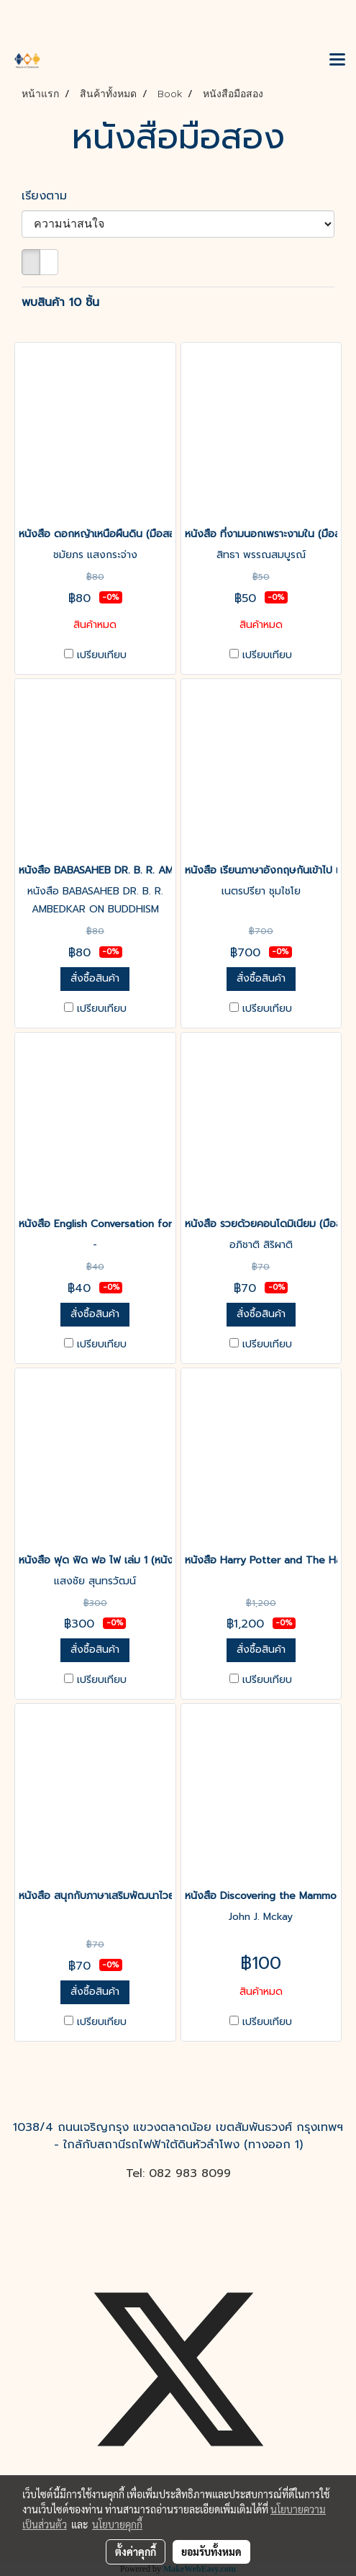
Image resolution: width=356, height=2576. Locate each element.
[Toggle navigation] (337, 60)
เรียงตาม (51, 196)
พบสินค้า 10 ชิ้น (60, 302)
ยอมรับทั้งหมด (211, 2551)
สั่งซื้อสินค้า (94, 978)
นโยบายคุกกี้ (117, 2524)
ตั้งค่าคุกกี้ (135, 2551)
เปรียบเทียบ (102, 655)
